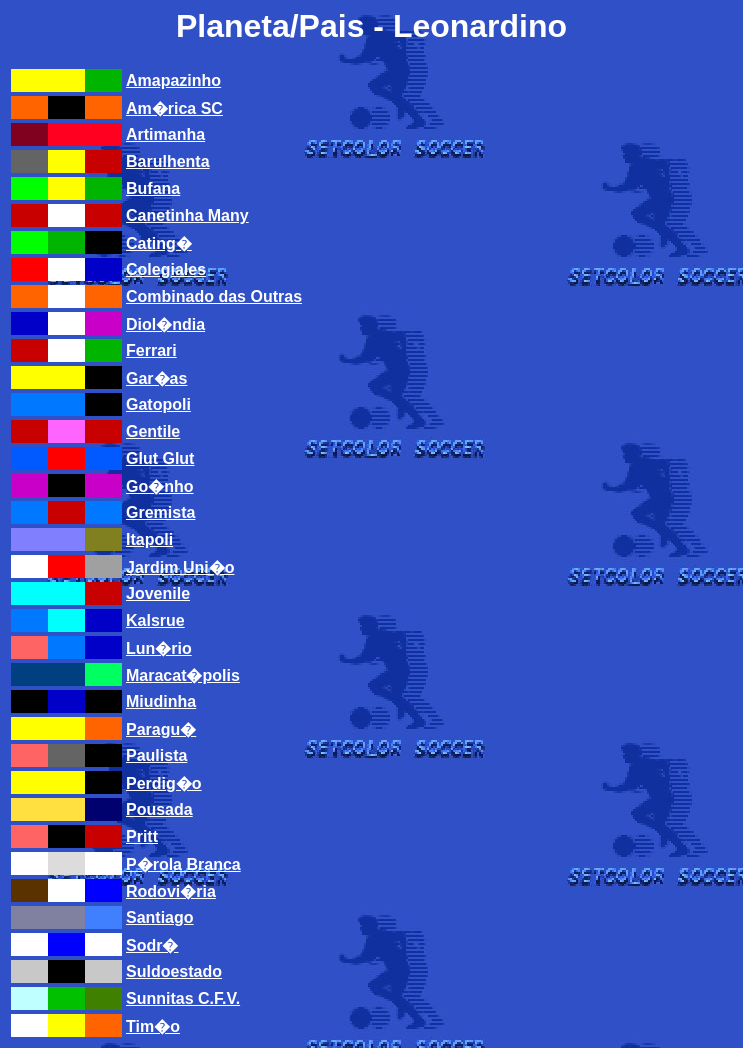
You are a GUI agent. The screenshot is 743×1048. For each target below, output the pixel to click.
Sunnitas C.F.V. (183, 998)
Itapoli (149, 539)
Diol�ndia (165, 324)
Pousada (159, 809)
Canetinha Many (187, 215)
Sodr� (152, 945)
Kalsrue (155, 620)
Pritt (142, 836)
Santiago (160, 917)
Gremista (160, 512)
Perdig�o (164, 783)
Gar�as (156, 378)
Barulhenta (168, 161)
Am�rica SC (174, 108)
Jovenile (158, 593)
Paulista (156, 755)
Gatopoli (158, 404)
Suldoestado (174, 971)
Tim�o (153, 1026)
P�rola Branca (183, 864)
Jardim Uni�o (180, 567)
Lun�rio (159, 648)
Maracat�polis (183, 675)
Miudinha (161, 701)
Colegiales (166, 269)
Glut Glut (160, 458)
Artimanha (165, 134)
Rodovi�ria (171, 891)
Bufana (153, 188)
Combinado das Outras (214, 296)
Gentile (153, 431)
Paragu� (161, 729)
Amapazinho (173, 80)
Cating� (159, 243)
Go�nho (160, 486)
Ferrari (151, 350)
